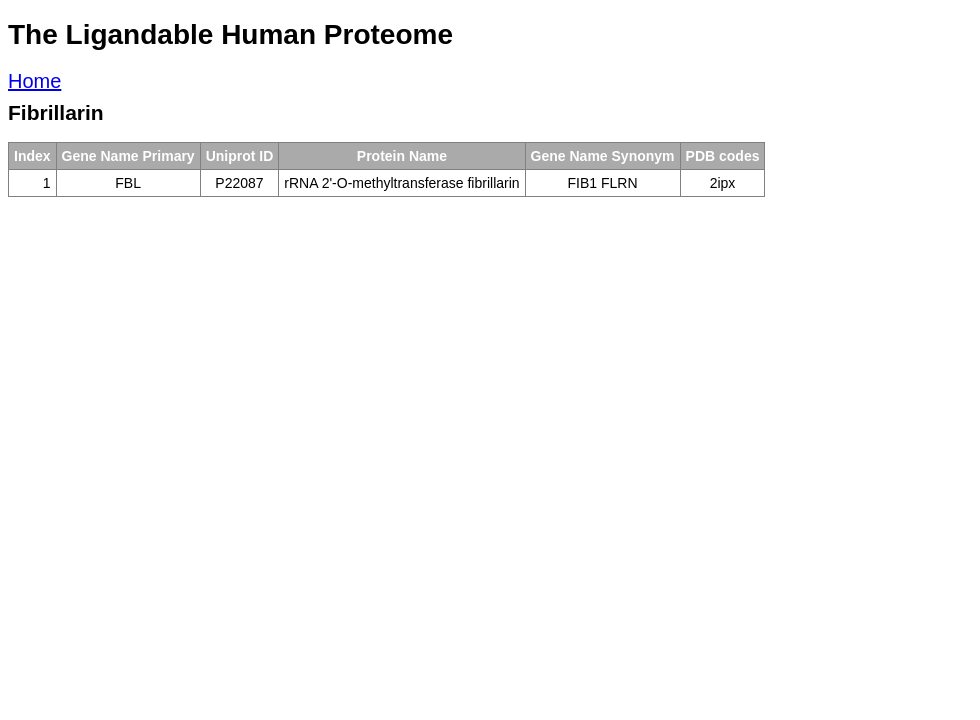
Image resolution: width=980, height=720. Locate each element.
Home (34, 81)
